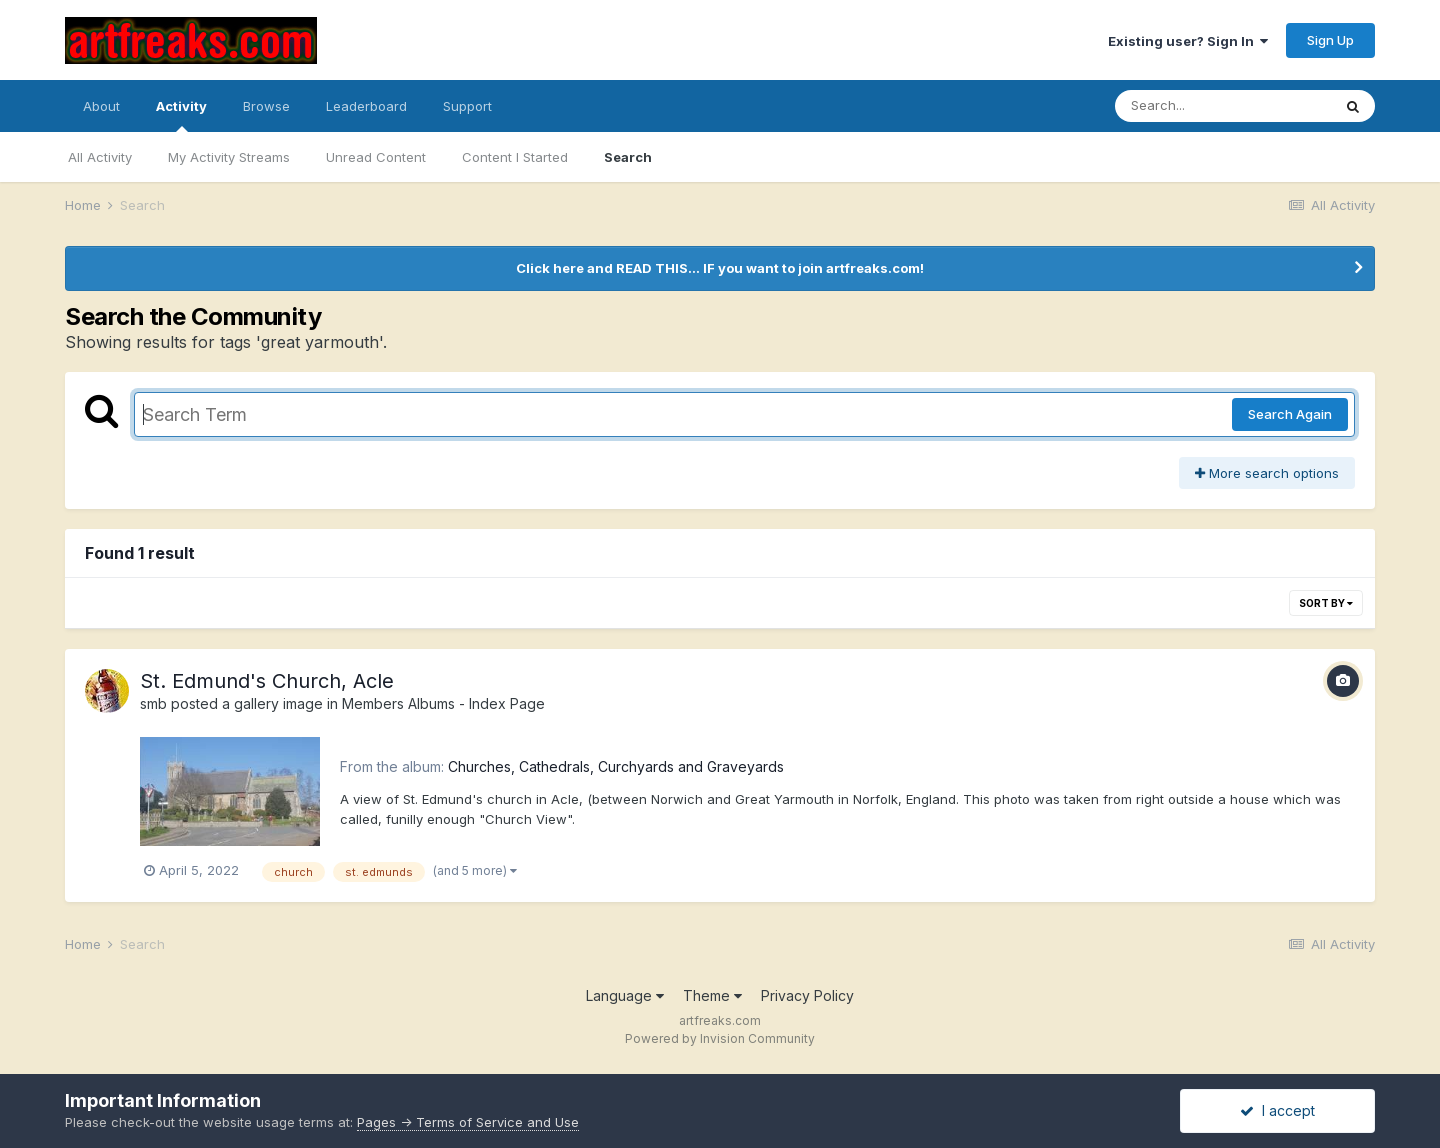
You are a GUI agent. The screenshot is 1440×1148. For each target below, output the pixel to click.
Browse (266, 106)
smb (153, 703)
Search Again (1290, 414)
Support (467, 106)
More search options (1267, 473)
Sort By (1326, 603)
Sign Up (1330, 40)
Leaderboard (366, 106)
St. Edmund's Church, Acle (267, 681)
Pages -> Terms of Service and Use (468, 1122)
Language (625, 995)
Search (628, 157)
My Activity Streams (229, 157)
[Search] (1223, 106)
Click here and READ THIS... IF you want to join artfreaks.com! (720, 268)
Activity (181, 115)
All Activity (100, 157)
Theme (712, 995)
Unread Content (376, 157)
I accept (1277, 1110)
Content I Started (515, 157)
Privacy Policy (807, 995)
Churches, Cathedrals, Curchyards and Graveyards (616, 766)
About (101, 106)
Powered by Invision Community (720, 1038)
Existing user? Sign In (1188, 41)
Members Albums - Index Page (443, 703)
